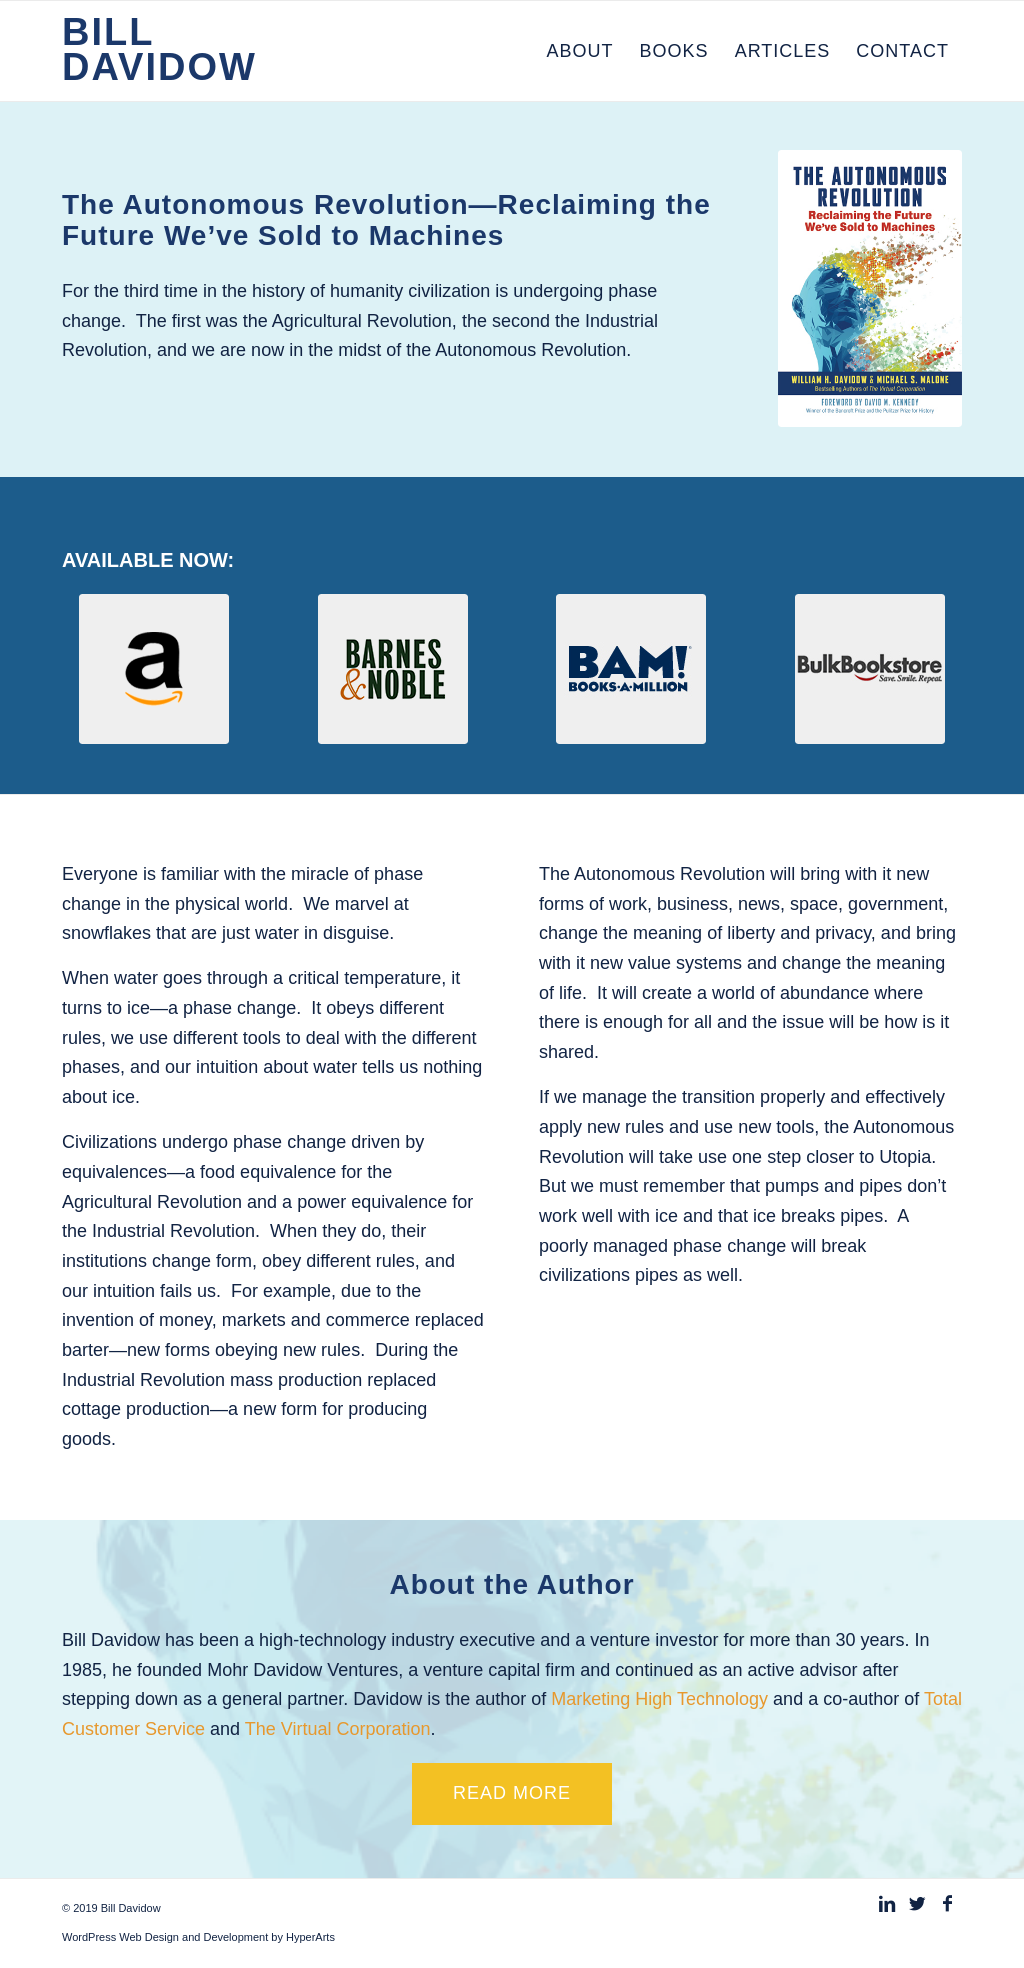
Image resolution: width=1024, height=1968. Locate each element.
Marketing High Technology (662, 1699)
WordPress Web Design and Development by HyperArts (198, 1937)
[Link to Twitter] (917, 1904)
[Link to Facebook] (947, 1904)
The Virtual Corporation (338, 1729)
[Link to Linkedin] (887, 1904)
